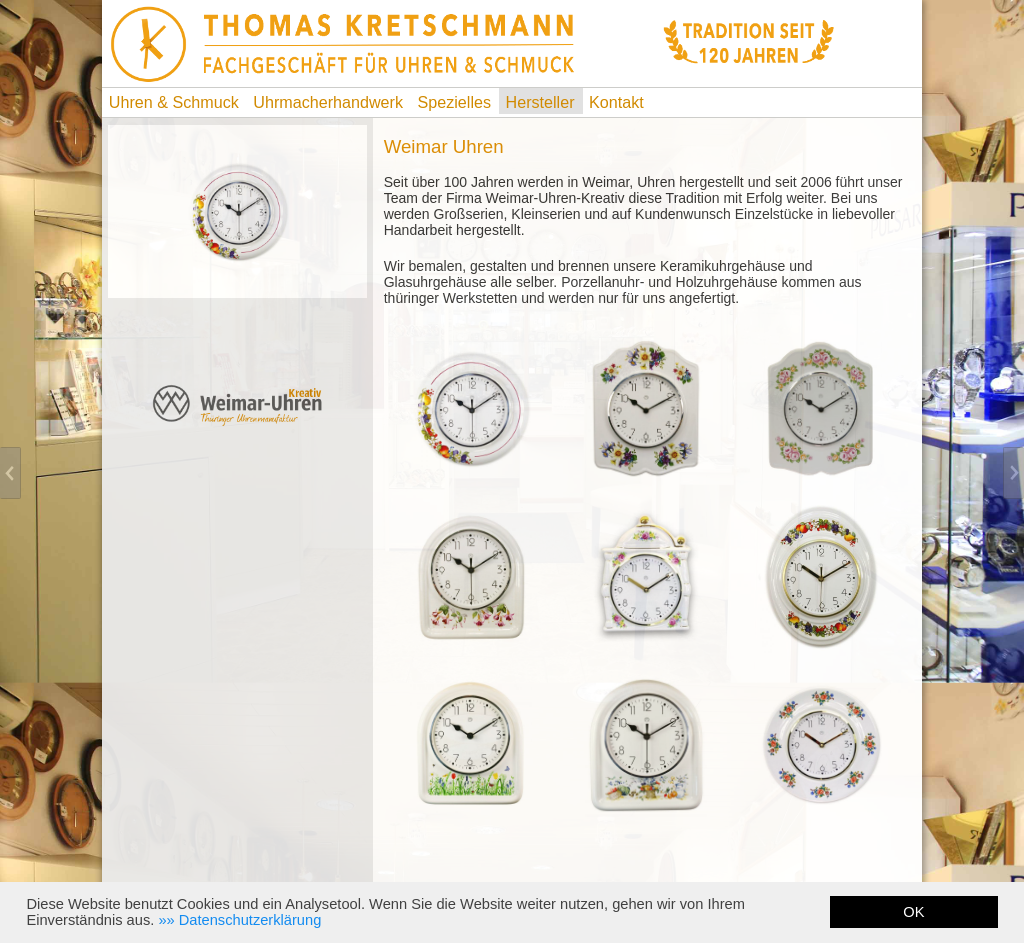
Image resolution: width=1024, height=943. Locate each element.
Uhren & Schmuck (174, 102)
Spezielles (455, 102)
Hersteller (540, 102)
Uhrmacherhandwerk (328, 102)
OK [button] (913, 912)
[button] (239, 920)
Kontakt (616, 102)
